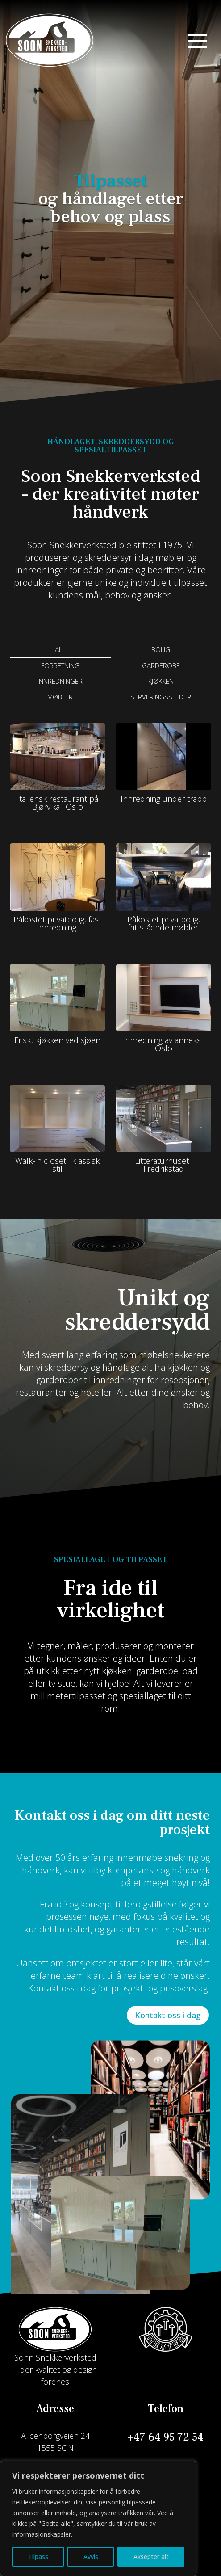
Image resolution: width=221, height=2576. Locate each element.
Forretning (60, 665)
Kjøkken (161, 681)
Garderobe (161, 665)
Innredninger (60, 681)
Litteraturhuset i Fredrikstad (163, 1164)
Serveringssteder (160, 696)
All (60, 649)
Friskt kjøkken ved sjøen (57, 1040)
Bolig (160, 649)
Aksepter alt (151, 2556)
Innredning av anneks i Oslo (163, 1044)
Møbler (60, 696)
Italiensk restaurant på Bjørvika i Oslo (57, 802)
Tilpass (38, 2556)
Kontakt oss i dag (168, 2015)
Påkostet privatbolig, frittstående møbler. (163, 923)
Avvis (90, 2556)
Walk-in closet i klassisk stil (57, 1164)
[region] (98, 2518)
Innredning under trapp (164, 798)
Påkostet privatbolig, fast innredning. (57, 923)
